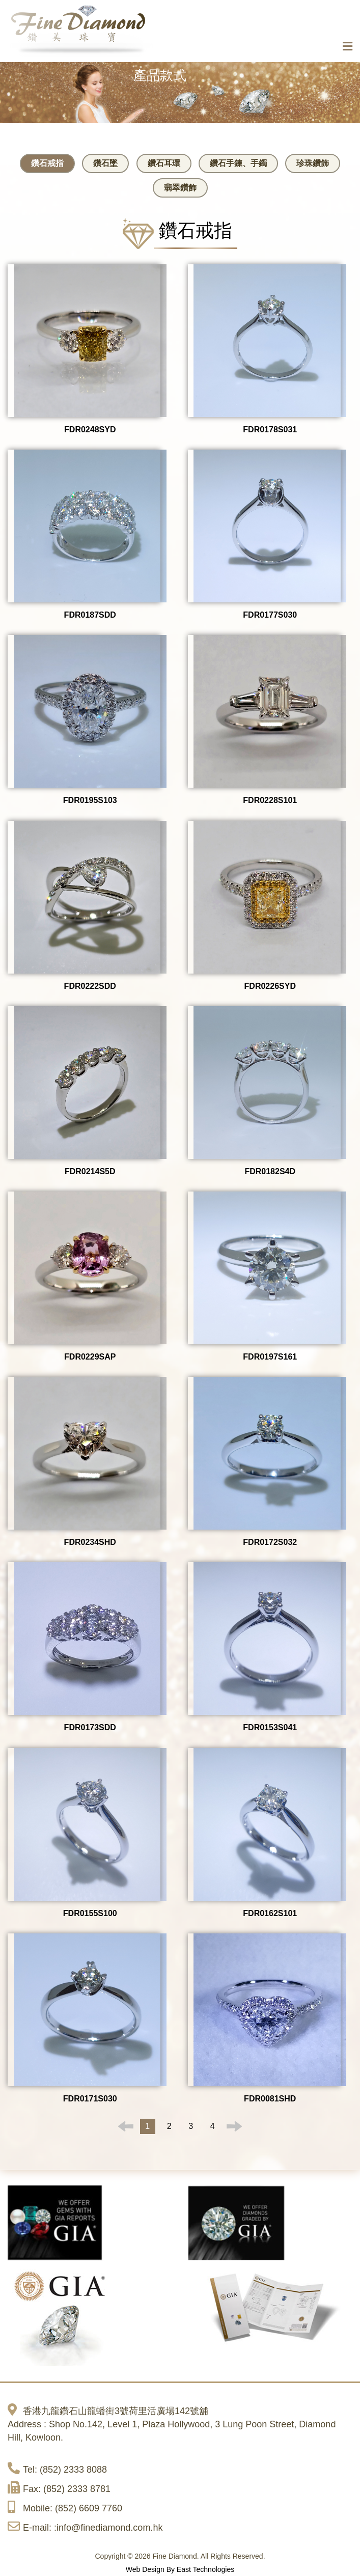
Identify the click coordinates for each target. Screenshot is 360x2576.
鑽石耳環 (164, 163)
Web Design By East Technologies (180, 2569)
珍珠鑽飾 (312, 163)
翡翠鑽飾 (180, 187)
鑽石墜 (105, 163)
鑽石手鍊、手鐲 (238, 163)
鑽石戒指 (47, 163)
